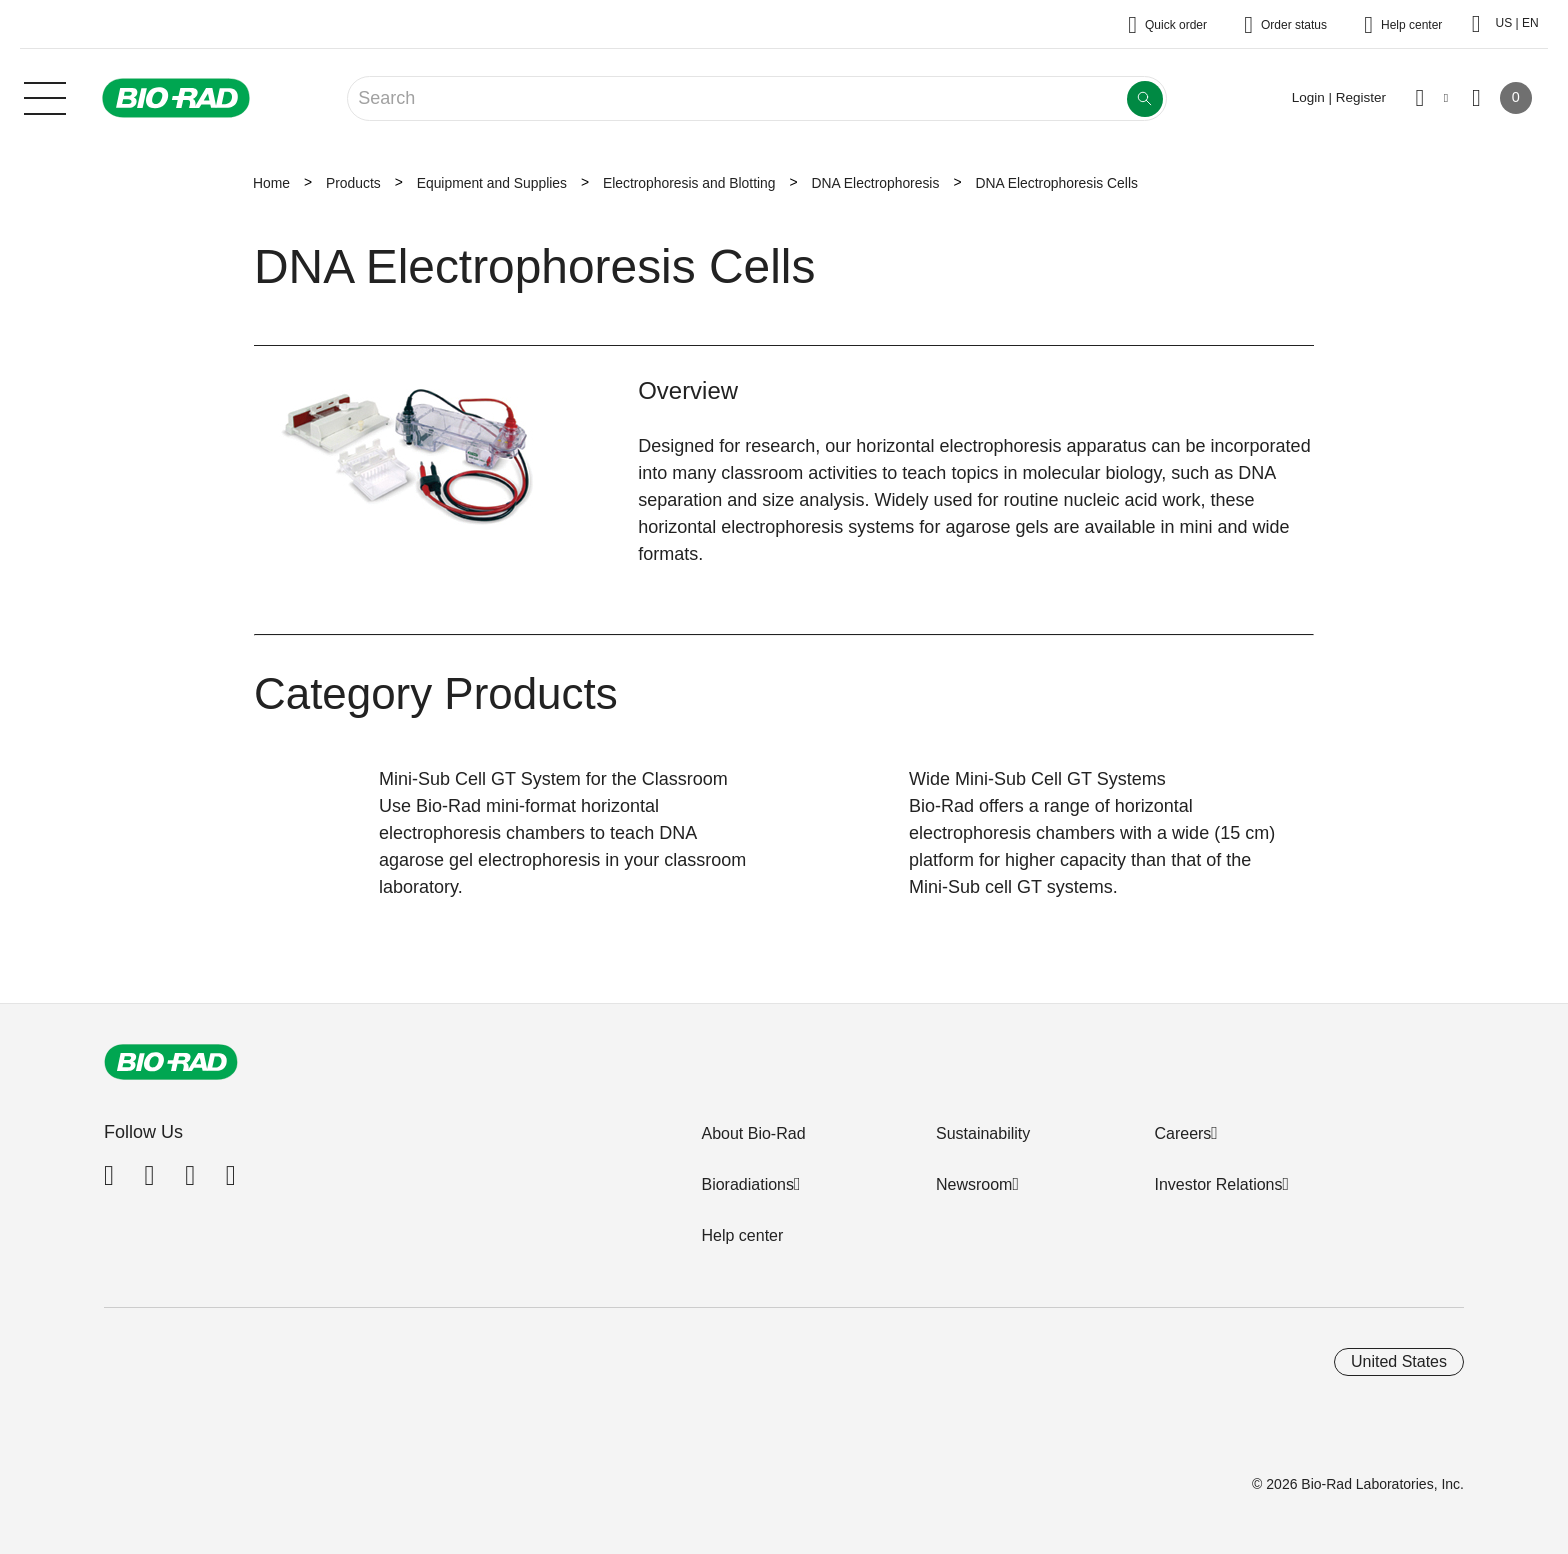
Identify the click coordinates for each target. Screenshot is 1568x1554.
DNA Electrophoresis (876, 183)
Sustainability (983, 1133)
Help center (742, 1235)
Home (271, 183)
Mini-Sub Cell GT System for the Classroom (553, 779)
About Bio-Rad (753, 1133)
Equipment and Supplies (492, 183)
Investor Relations (1218, 1184)
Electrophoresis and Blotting (689, 183)
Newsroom (974, 1184)
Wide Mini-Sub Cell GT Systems (1037, 779)
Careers (1182, 1133)
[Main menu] (45, 96)
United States (1399, 1361)
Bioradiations (747, 1184)
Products (353, 183)
